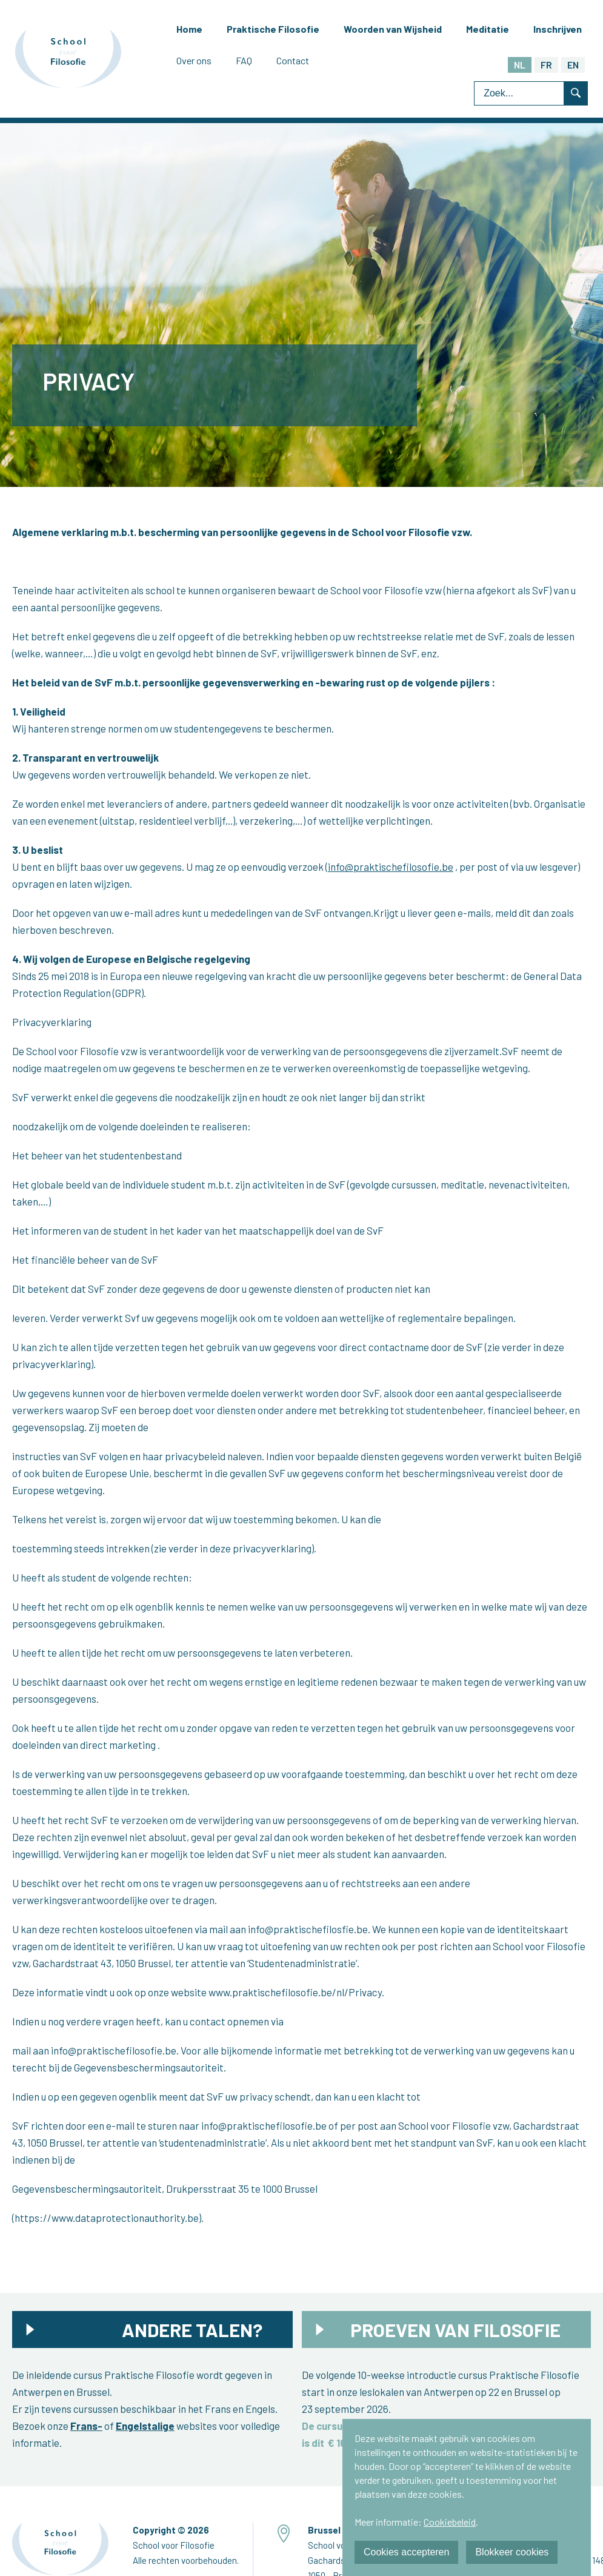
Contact (292, 60)
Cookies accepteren (406, 2552)
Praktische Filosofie (273, 29)
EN (573, 64)
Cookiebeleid (450, 2521)
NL (519, 64)
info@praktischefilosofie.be (390, 866)
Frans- (86, 2426)
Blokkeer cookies (511, 2552)
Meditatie (487, 29)
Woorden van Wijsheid (393, 29)
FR (546, 64)
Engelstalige (145, 2426)
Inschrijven (557, 29)
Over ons (194, 60)
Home (189, 29)
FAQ (244, 60)
